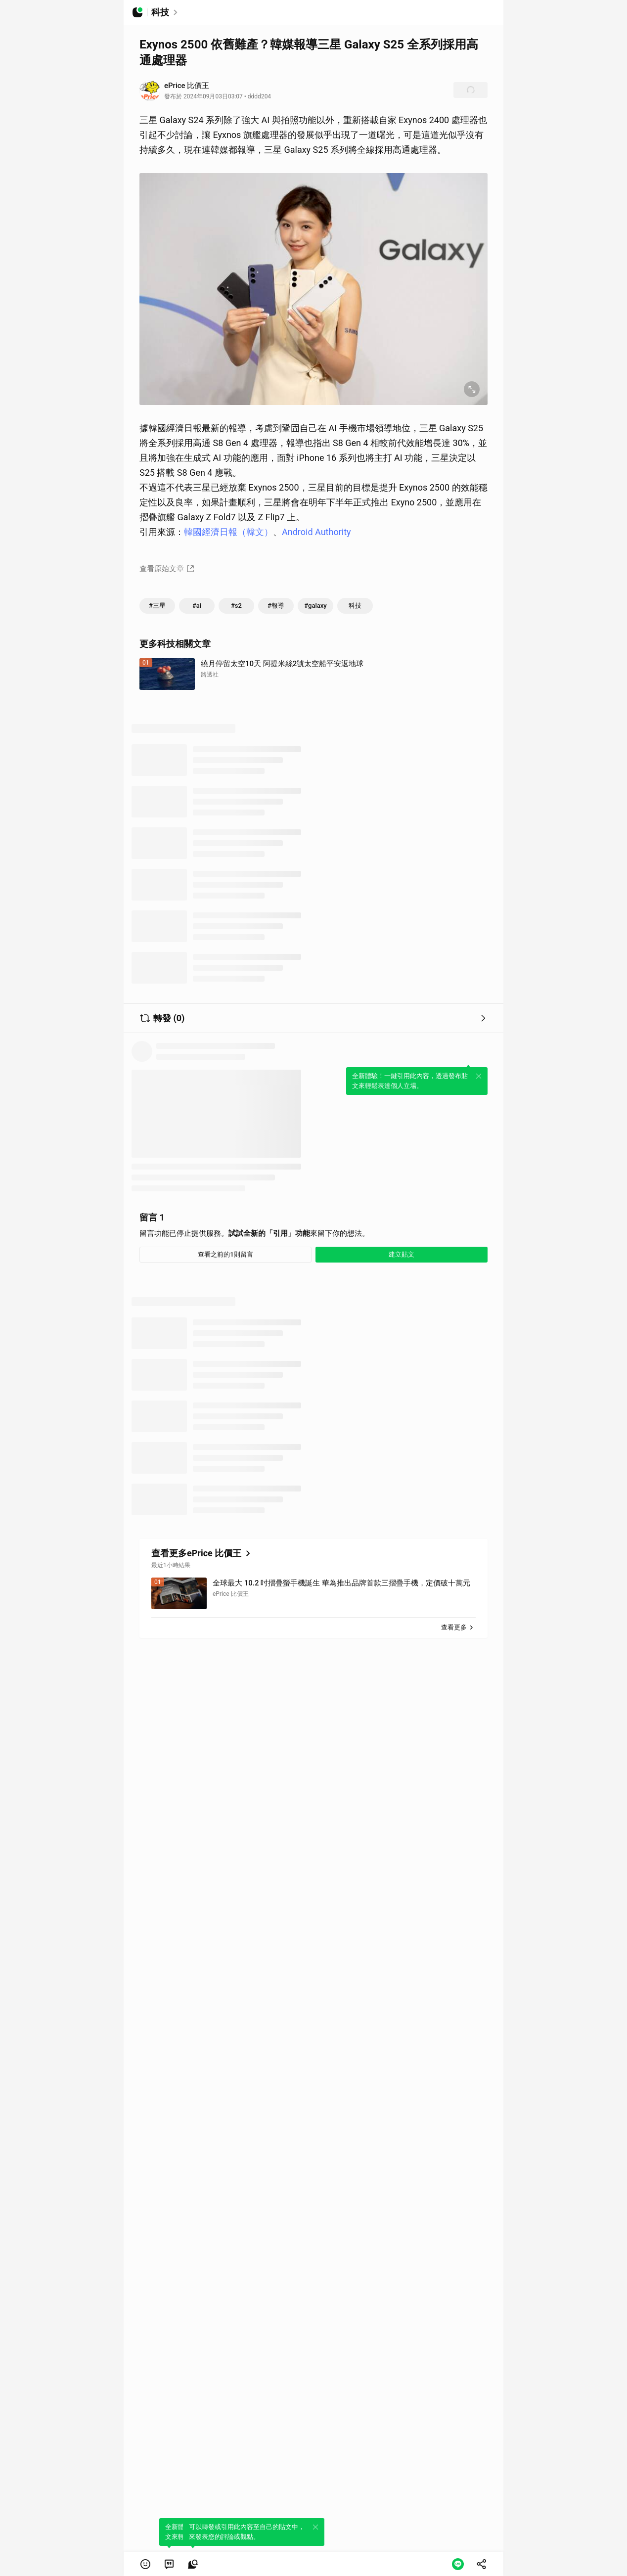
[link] (169, 2564)
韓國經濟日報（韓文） (228, 532)
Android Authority (316, 532)
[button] (145, 2564)
